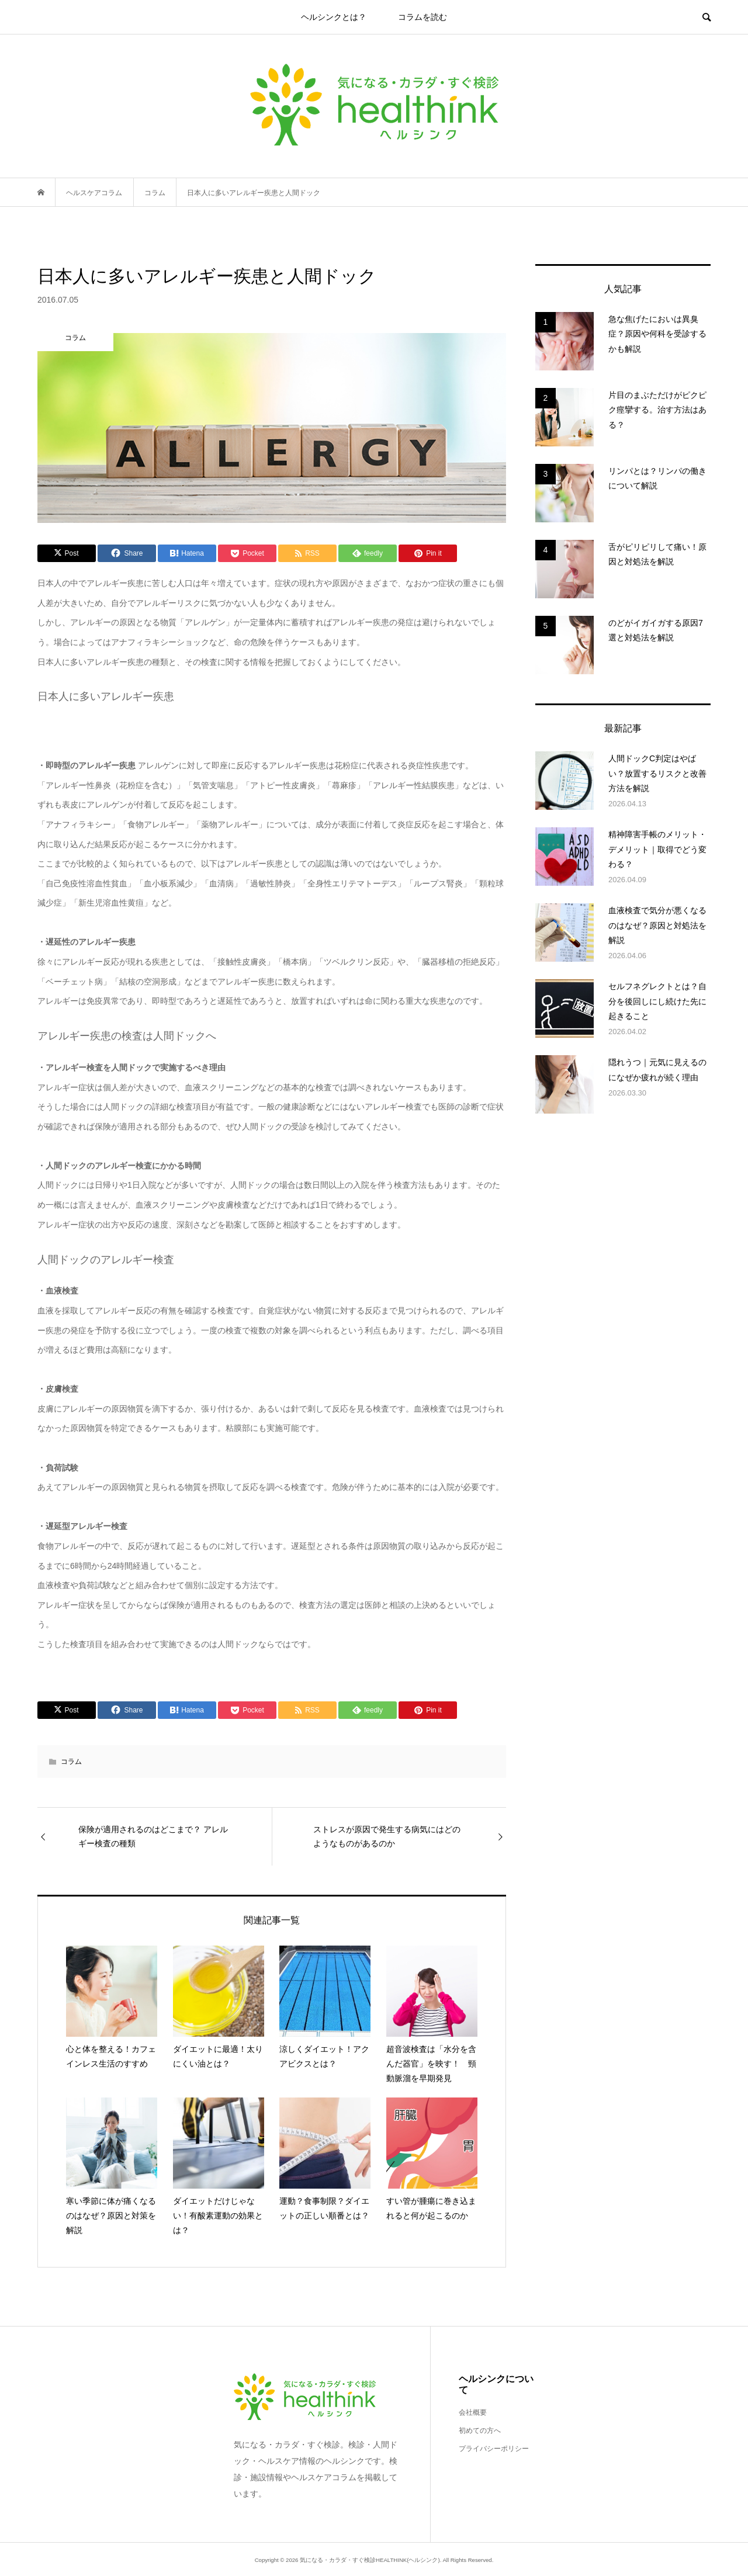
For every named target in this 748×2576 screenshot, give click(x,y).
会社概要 (473, 2412)
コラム (71, 1761)
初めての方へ (480, 2430)
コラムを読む (422, 17)
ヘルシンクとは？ (333, 17)
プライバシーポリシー (494, 2449)
